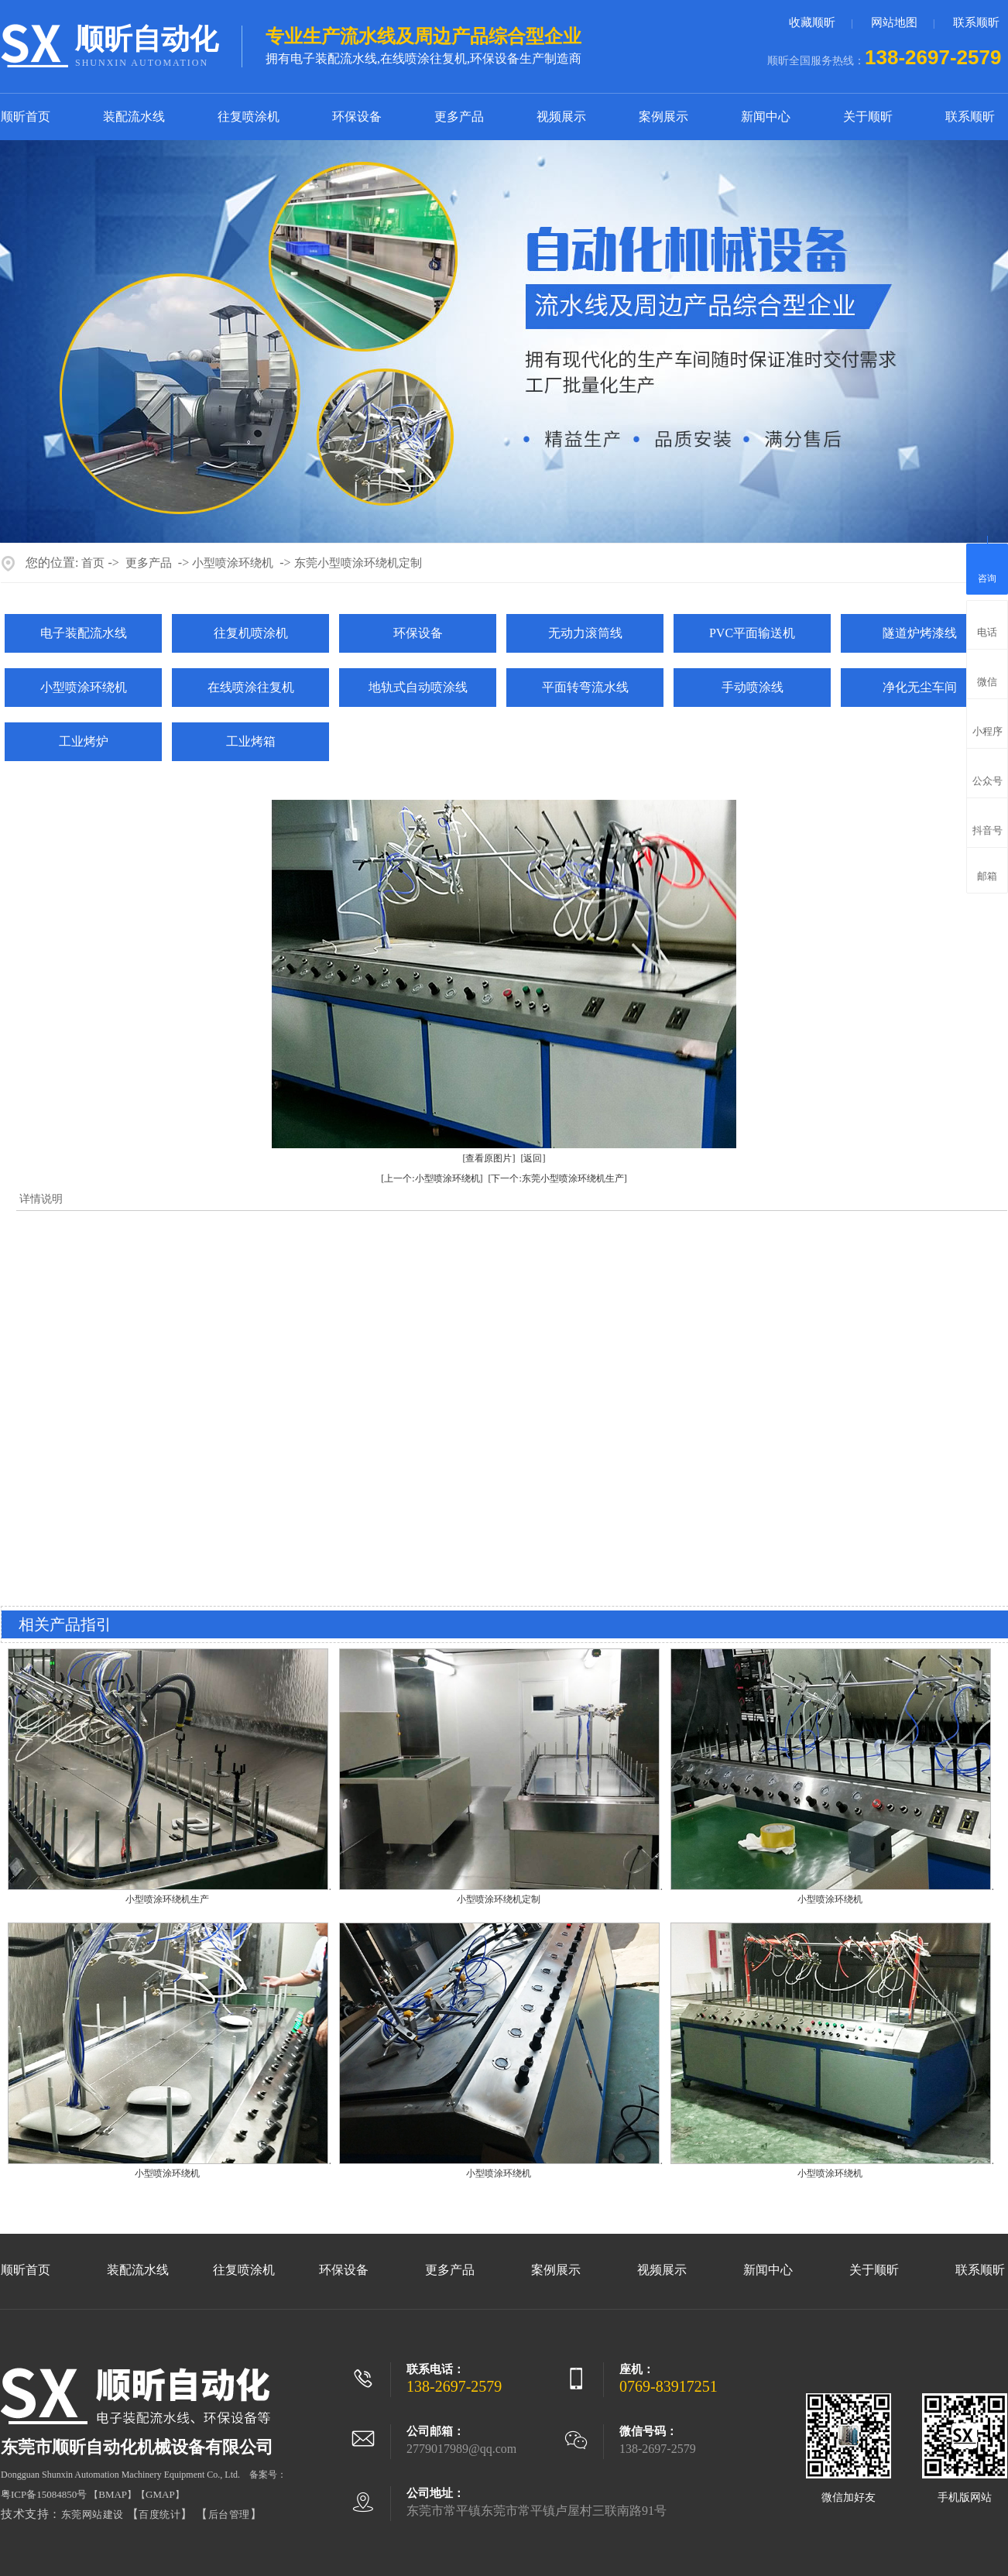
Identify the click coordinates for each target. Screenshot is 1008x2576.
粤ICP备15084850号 (44, 2494)
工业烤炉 (83, 741)
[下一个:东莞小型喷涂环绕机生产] (558, 1178)
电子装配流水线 (83, 633)
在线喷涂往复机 (250, 687)
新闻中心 (765, 116)
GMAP (160, 2494)
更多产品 (459, 116)
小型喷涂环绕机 (232, 563)
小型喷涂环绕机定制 (498, 1899)
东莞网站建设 (92, 2514)
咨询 (987, 567)
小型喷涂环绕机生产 (167, 1899)
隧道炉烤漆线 (920, 633)
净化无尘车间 (920, 687)
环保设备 (357, 116)
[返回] (533, 1158)
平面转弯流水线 (585, 687)
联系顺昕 (976, 22)
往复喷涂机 (248, 116)
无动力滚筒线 (585, 633)
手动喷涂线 (752, 687)
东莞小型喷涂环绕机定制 (358, 563)
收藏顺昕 (812, 22)
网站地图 (894, 22)
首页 (93, 563)
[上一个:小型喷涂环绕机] (431, 1178)
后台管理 (229, 2514)
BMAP (112, 2494)
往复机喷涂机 (251, 633)
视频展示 (561, 116)
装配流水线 (134, 116)
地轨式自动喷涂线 (418, 687)
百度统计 (159, 2514)
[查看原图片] (489, 1158)
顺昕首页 (25, 116)
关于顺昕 (868, 116)
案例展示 (663, 116)
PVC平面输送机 (752, 633)
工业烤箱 (251, 741)
